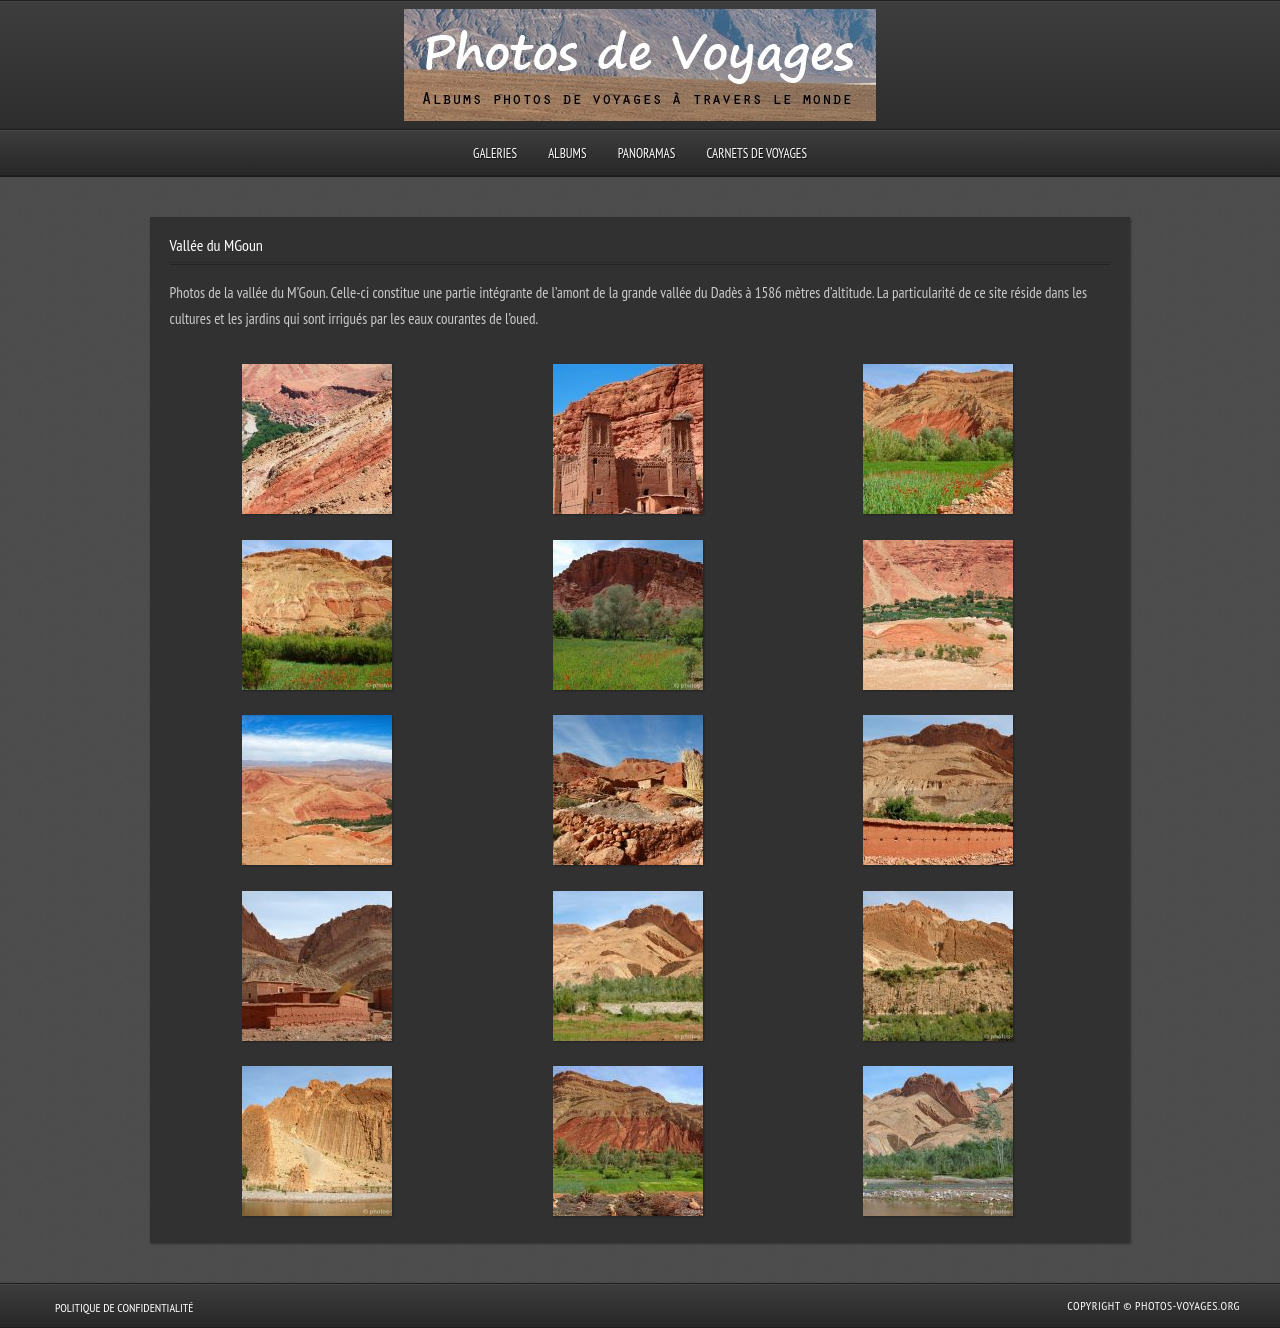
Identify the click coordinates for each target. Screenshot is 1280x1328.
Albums (567, 153)
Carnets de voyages (756, 153)
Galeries (495, 153)
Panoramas (647, 153)
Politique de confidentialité (124, 1307)
